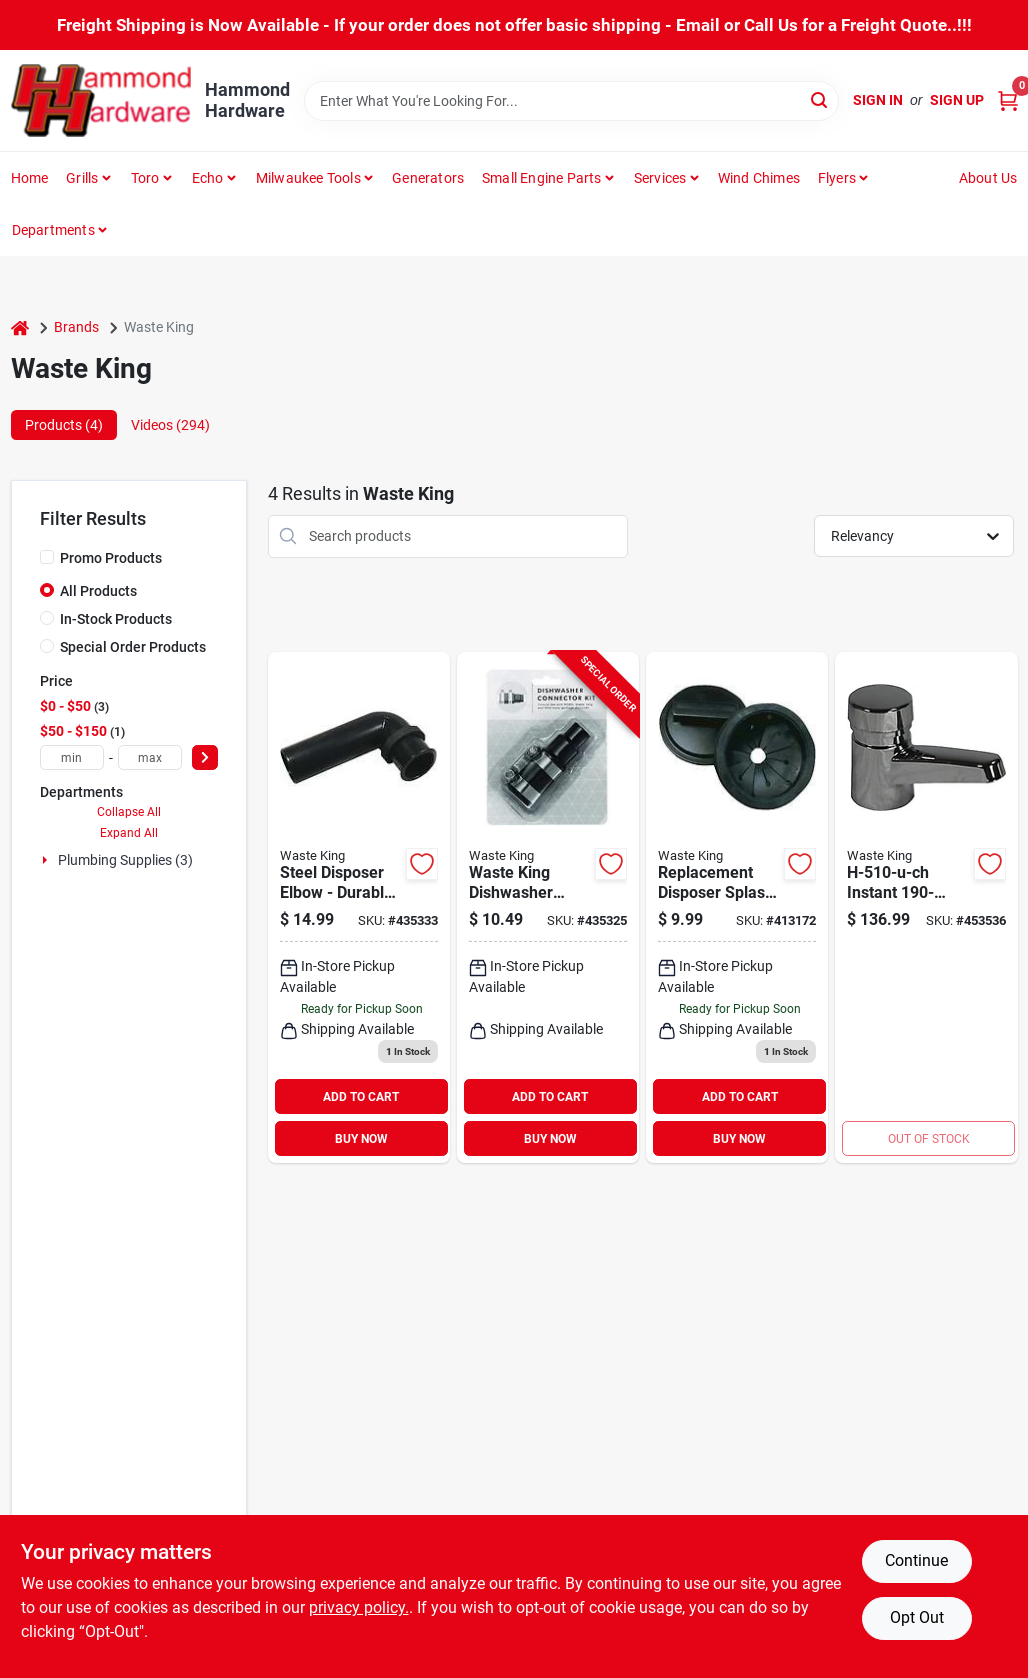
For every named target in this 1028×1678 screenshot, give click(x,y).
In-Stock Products (116, 619)
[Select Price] (205, 757)
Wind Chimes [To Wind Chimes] (759, 178)
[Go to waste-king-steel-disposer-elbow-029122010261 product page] (359, 908)
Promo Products (111, 558)
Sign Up (957, 100)
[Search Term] (572, 101)
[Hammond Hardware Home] (101, 100)
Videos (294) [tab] (170, 425)
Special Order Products (133, 647)
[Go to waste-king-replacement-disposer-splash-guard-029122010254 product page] (737, 908)
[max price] (150, 757)
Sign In (878, 100)
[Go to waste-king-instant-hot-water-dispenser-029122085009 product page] (926, 908)
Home (30, 178)
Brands (76, 327)
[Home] (20, 327)
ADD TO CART (361, 1097)
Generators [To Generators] (428, 178)
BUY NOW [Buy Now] (361, 1139)
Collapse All (129, 812)
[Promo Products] (47, 557)
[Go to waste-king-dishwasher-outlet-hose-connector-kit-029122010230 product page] (548, 908)
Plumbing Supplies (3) (125, 860)
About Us (988, 178)
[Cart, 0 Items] (1008, 100)
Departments (53, 230)
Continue (916, 1560)
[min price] (72, 757)
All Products (98, 591)
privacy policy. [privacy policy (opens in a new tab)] (359, 1607)
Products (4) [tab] (64, 425)
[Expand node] (47, 860)
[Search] (820, 99)
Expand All (129, 833)
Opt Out (917, 1617)
